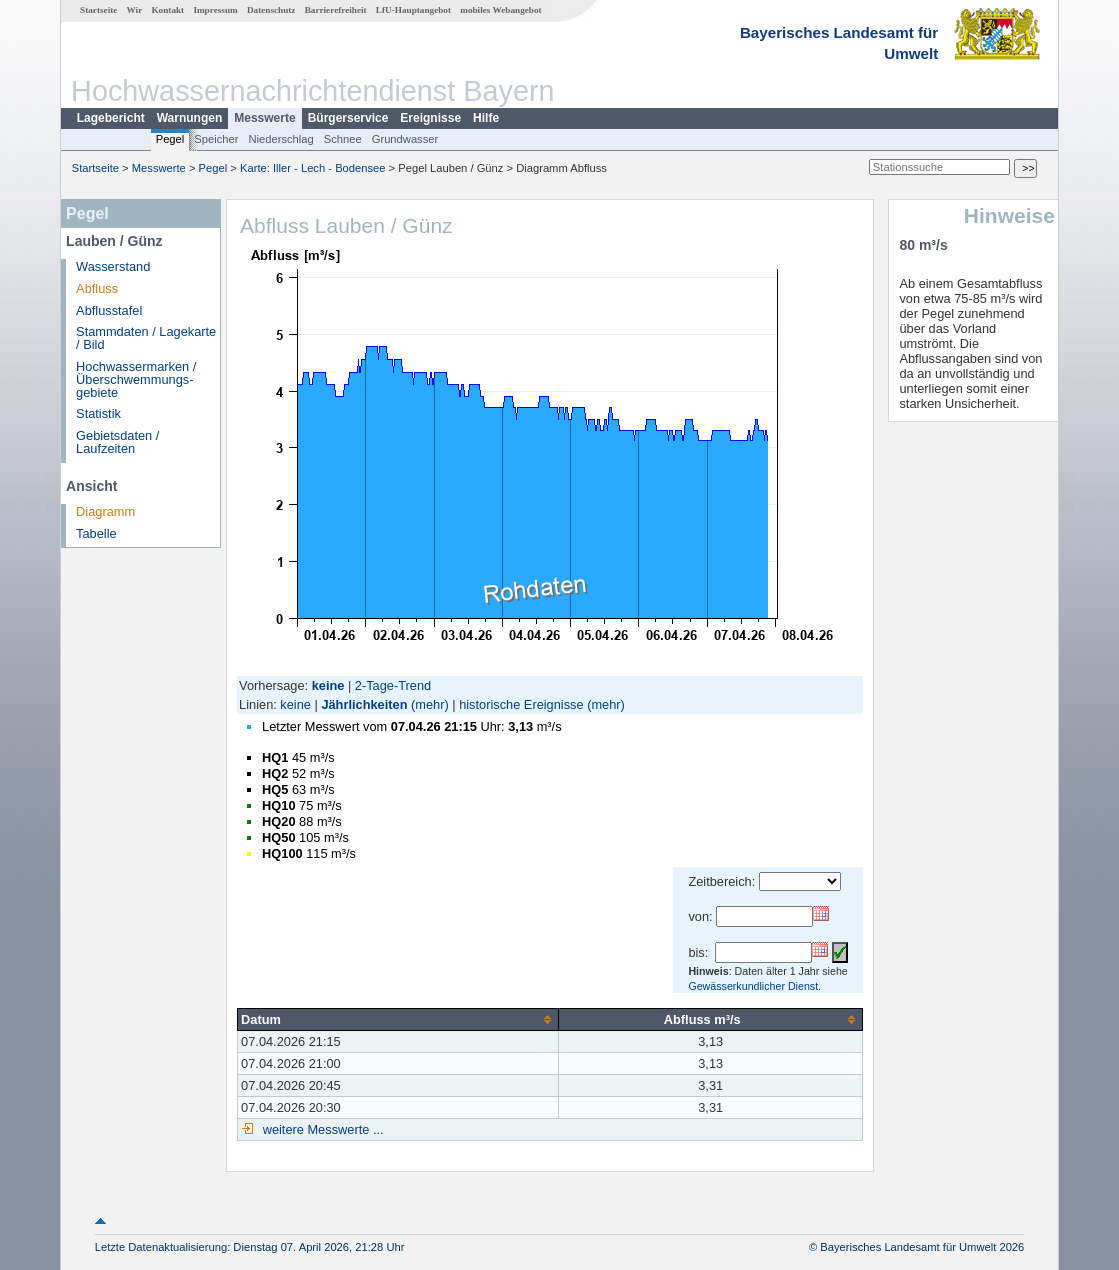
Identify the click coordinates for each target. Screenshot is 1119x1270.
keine (295, 704)
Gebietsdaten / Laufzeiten (117, 442)
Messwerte (264, 118)
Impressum (215, 10)
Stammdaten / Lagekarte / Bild (146, 338)
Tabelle (96, 533)
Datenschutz (271, 10)
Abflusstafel (109, 310)
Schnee (343, 139)
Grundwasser (405, 139)
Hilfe (486, 118)
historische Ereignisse (521, 704)
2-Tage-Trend (393, 685)
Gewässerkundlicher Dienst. (754, 986)
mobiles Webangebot (500, 10)
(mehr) (430, 704)
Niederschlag (280, 139)
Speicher (216, 139)
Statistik (98, 413)
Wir (135, 10)
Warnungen (190, 118)
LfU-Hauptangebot (413, 10)
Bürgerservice (348, 118)
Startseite (98, 10)
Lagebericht (111, 118)
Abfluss (97, 288)
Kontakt (167, 10)
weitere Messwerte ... (321, 1129)
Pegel (170, 139)
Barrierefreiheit (336, 10)
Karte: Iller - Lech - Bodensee (313, 168)
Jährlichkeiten (364, 704)
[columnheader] (398, 1019)
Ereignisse (430, 118)
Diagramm (105, 511)
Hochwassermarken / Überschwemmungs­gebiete (136, 379)
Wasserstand (113, 266)
